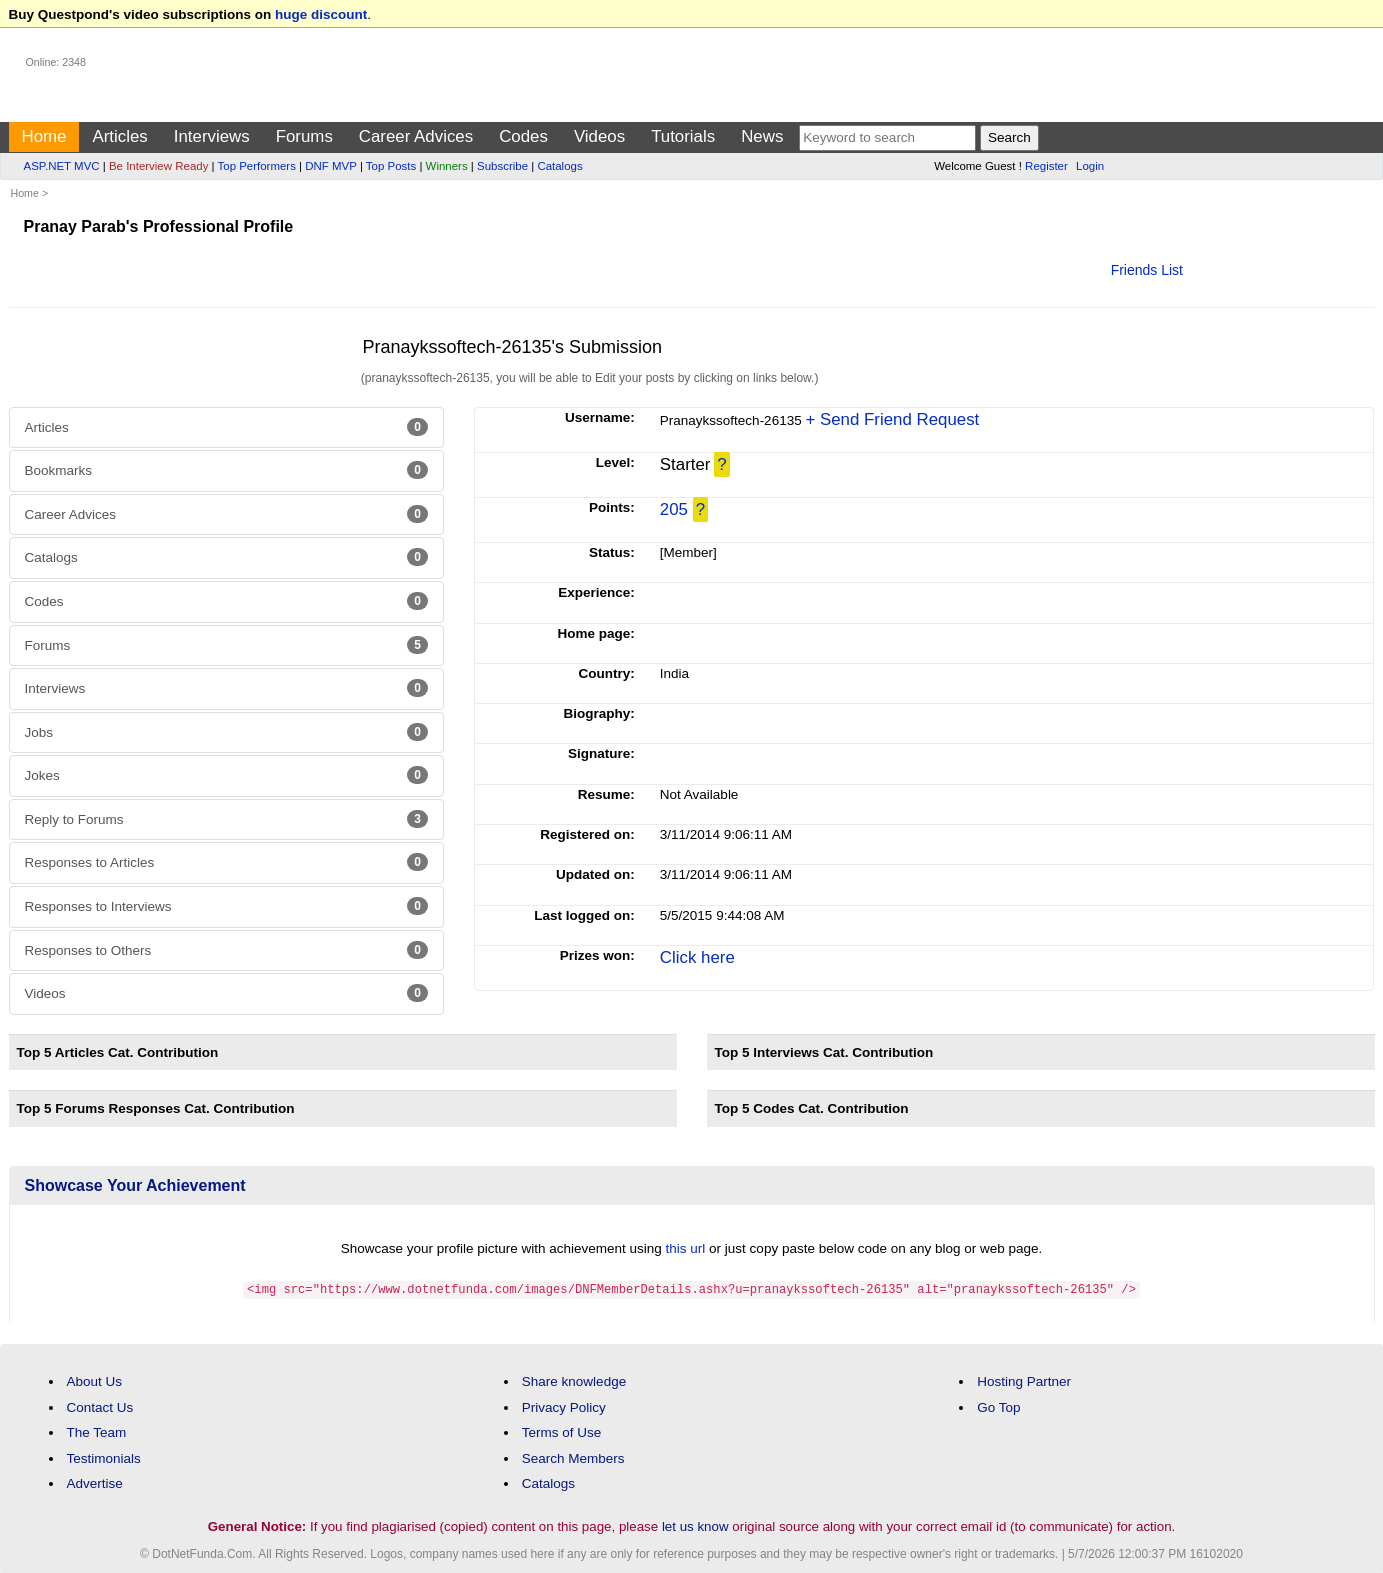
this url (686, 1248)
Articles (119, 136)
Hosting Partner (1024, 1380)
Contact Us (100, 1406)
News (762, 136)
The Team (97, 1431)
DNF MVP (330, 166)
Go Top (998, 1406)
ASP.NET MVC (62, 166)
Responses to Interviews (226, 906)
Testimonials (104, 1457)
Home (44, 136)
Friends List (1147, 270)
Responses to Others (226, 950)
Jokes (226, 775)
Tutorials (683, 136)
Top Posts (391, 166)
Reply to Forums (226, 819)
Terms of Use (562, 1431)
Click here (697, 957)
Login (1090, 166)
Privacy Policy (564, 1406)
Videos (599, 136)
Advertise (95, 1482)
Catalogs (559, 166)
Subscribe (502, 166)
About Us (95, 1380)
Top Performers (257, 166)
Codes (523, 136)
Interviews (212, 136)
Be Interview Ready (158, 166)
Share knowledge (574, 1380)
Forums (304, 136)
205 (674, 509)
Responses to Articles (226, 862)
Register (1046, 166)
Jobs (226, 732)
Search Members (573, 1457)
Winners (447, 166)
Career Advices (416, 136)
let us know (695, 1525)
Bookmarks (226, 470)
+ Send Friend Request (892, 419)
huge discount (321, 14)
